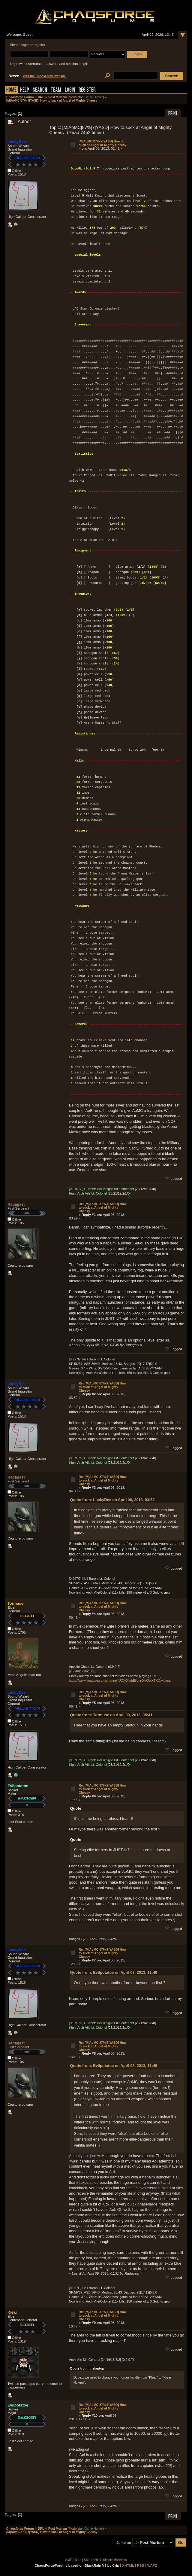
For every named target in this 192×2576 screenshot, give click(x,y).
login (24, 45)
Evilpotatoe (18, 1786)
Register (87, 90)
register (39, 45)
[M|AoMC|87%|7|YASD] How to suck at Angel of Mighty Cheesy (102, 143)
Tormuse (15, 1603)
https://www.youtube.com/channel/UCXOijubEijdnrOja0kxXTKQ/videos (120, 1680)
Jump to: (123, 2542)
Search (40, 90)
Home (11, 90)
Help (24, 90)
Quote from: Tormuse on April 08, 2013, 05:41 (111, 1715)
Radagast (16, 1204)
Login (70, 90)
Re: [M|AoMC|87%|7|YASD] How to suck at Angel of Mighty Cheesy (102, 1207)
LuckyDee (17, 141)
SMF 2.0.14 (73, 2560)
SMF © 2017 (92, 2560)
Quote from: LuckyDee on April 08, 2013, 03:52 (112, 1499)
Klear (12, 2312)
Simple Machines (115, 2560)
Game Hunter (94, 97)
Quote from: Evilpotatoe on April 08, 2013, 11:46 (113, 1972)
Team (56, 90)
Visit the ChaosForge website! (45, 76)
